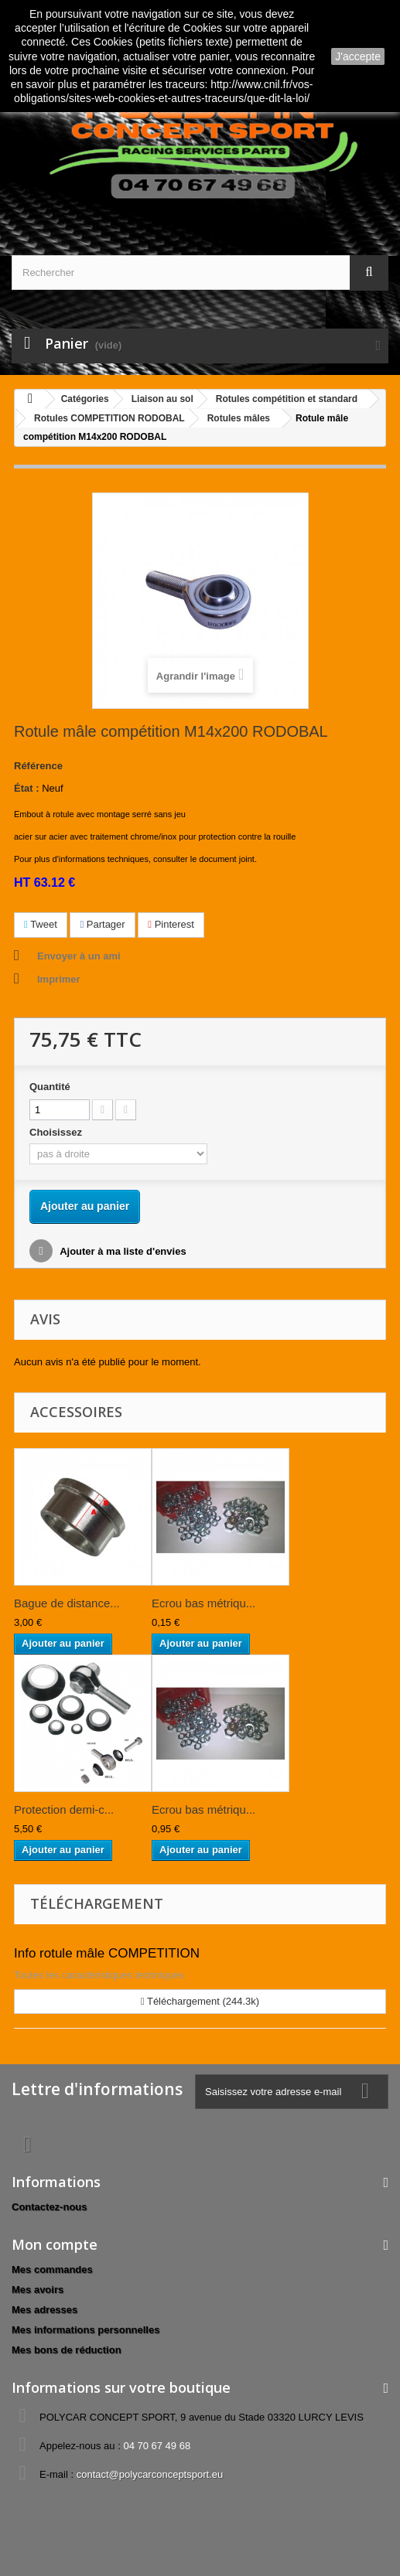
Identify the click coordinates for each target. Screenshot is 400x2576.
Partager (102, 924)
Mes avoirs (37, 2289)
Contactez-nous (49, 2207)
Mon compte (54, 2244)
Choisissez (57, 1132)
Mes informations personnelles (85, 2330)
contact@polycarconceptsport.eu (150, 2474)
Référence (38, 766)
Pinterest (171, 924)
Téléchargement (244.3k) (200, 2001)
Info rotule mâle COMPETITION (107, 1953)
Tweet (40, 924)
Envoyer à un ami (79, 956)
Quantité (49, 1086)
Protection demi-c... (64, 1809)
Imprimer (58, 979)
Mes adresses (44, 2309)
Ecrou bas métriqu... (203, 1603)
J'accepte (358, 56)
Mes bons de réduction (66, 2350)
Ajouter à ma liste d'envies (121, 1251)
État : (26, 788)
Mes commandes (52, 2269)
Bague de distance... (67, 1603)
